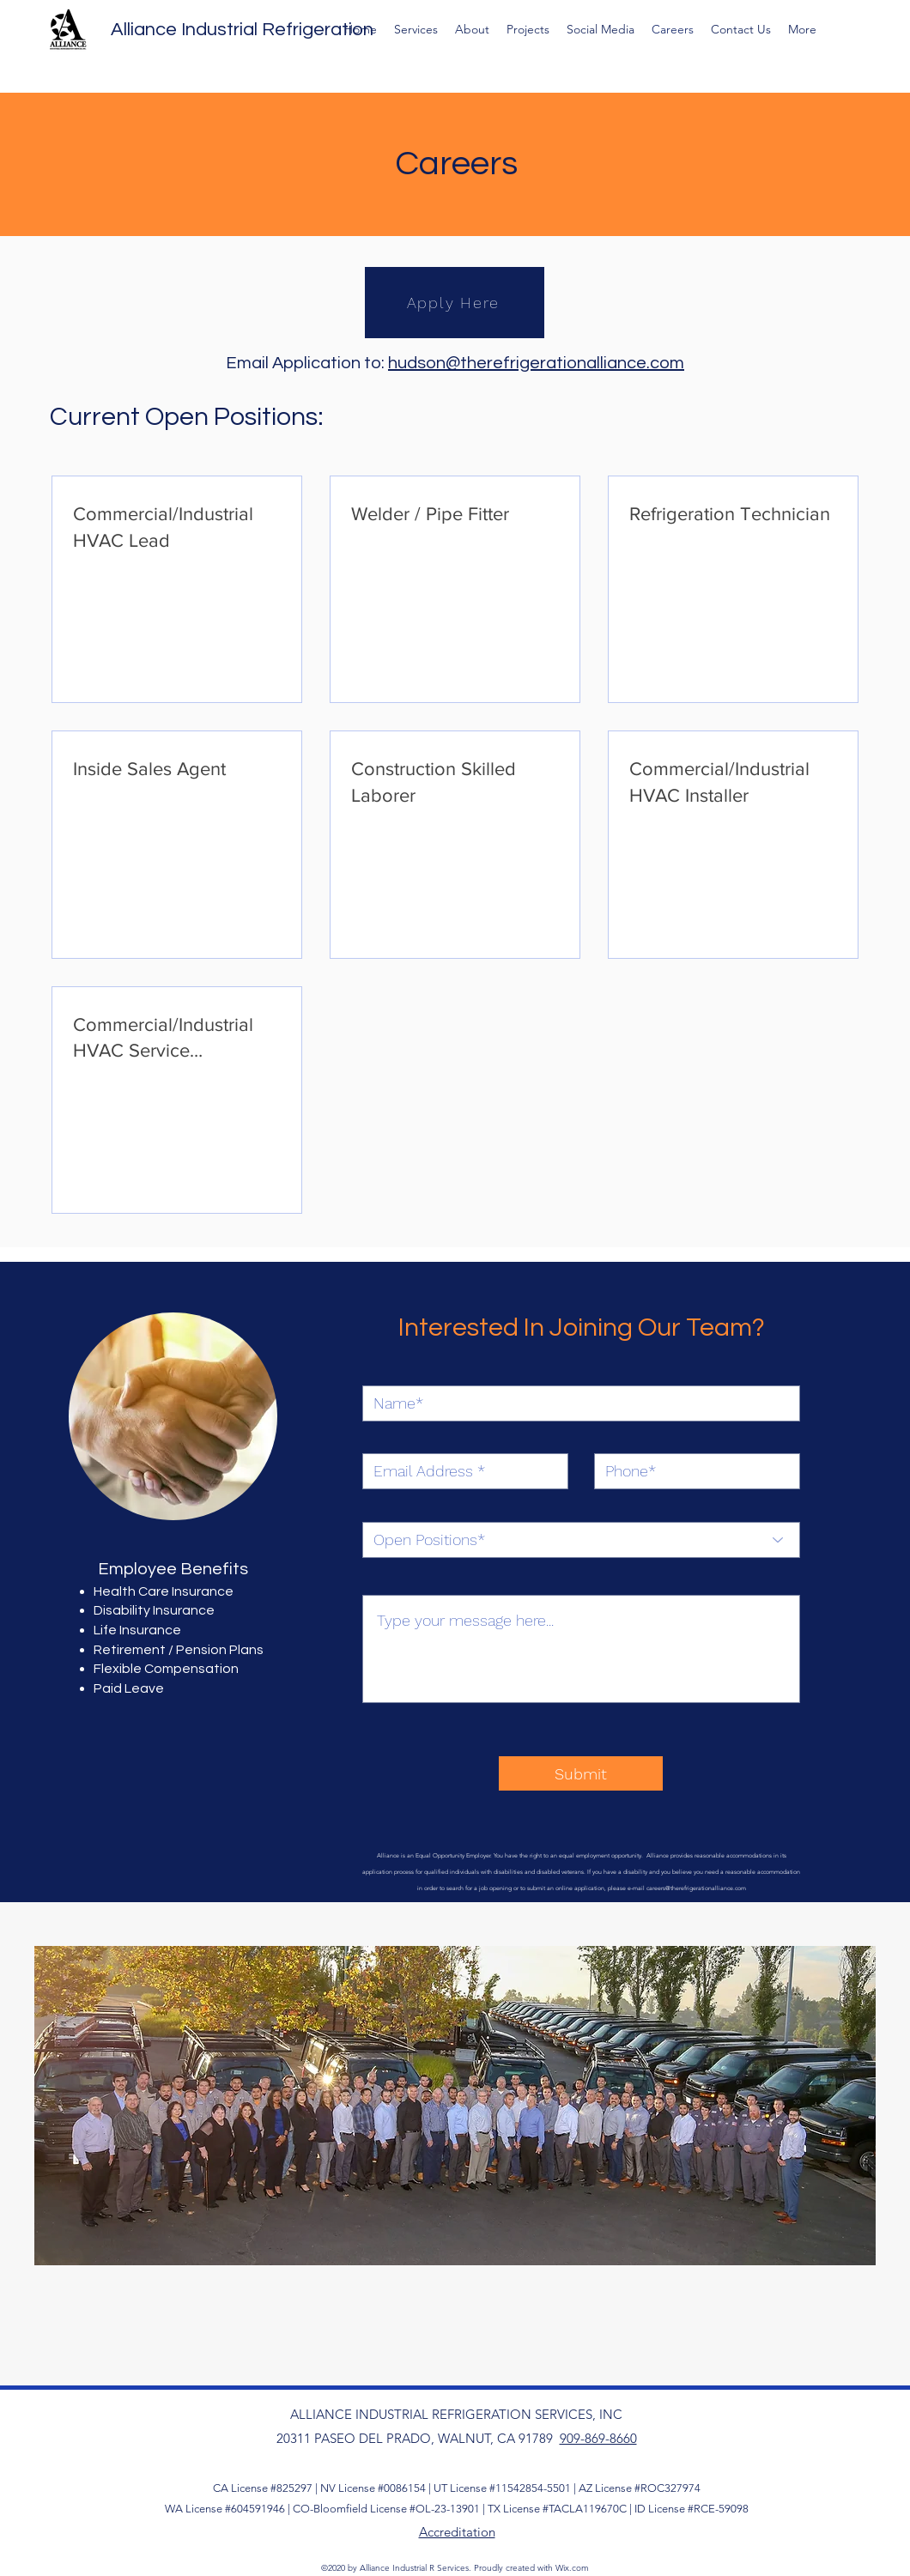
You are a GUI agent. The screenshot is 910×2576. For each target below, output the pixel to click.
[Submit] (581, 1773)
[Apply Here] (454, 302)
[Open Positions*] (581, 1540)
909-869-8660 (598, 2438)
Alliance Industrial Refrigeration (242, 29)
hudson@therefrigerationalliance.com (536, 363)
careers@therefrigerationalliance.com (696, 1888)
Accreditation (457, 2532)
